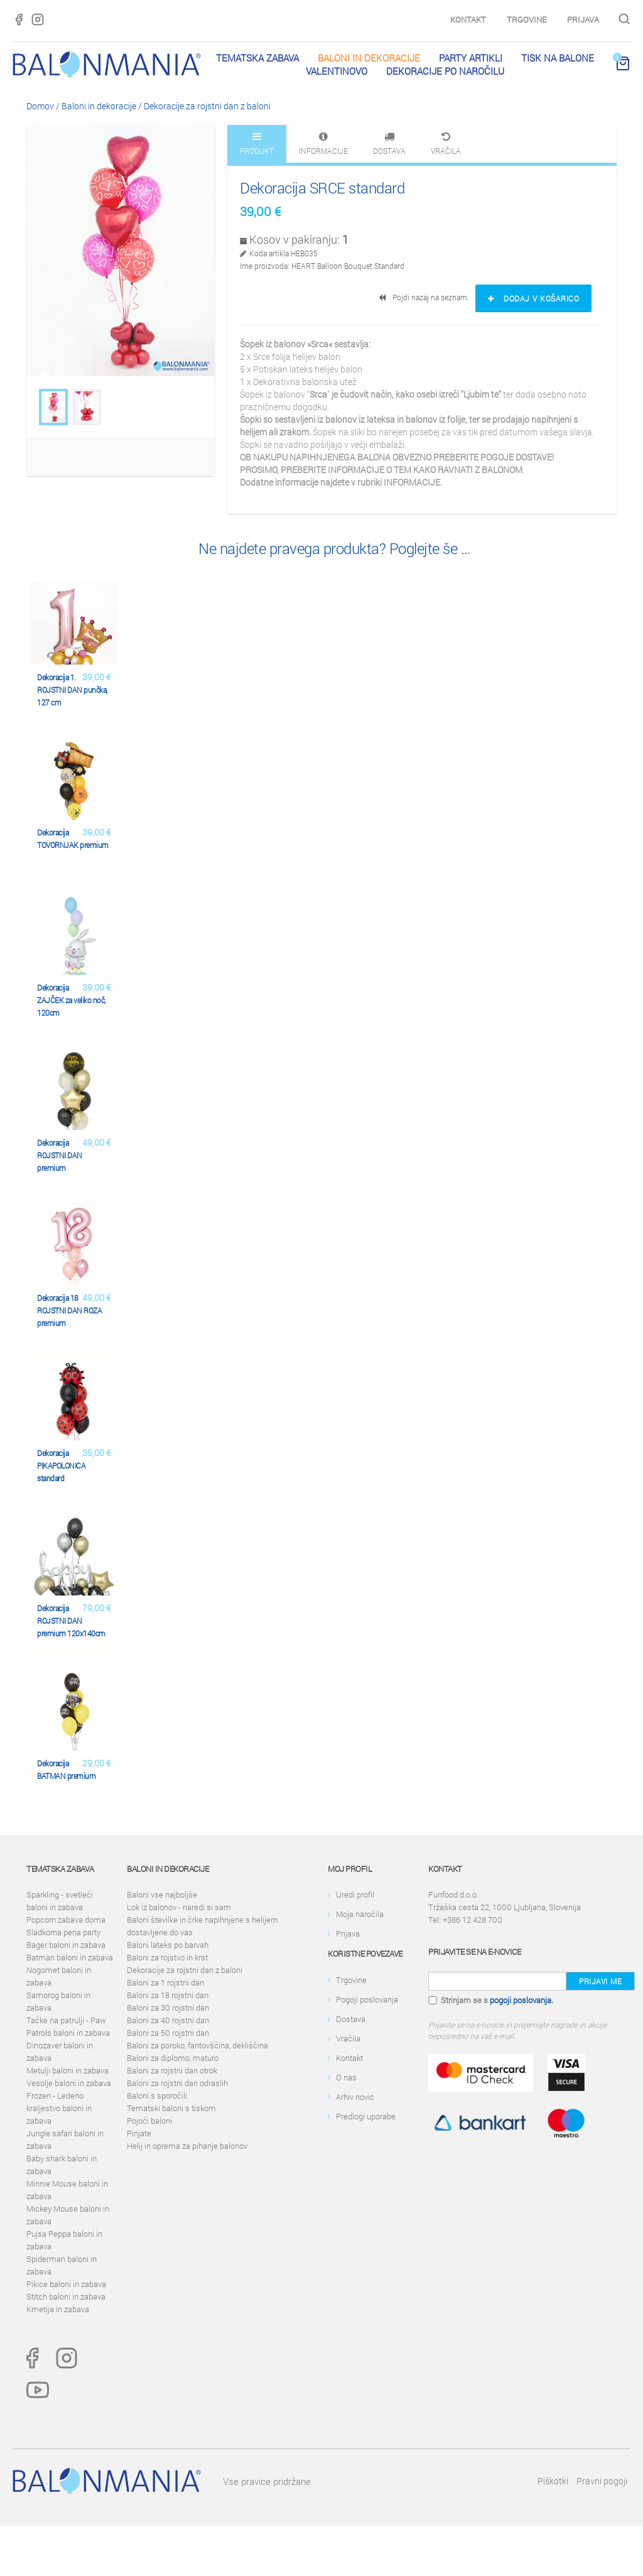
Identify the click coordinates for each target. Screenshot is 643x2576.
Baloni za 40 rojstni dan (168, 2020)
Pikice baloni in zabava (66, 2284)
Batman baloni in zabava (69, 1957)
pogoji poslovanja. (521, 2000)
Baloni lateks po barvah (167, 1944)
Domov (40, 106)
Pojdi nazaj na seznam (424, 297)
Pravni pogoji (601, 2481)
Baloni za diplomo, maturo (173, 2057)
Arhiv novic (355, 2096)
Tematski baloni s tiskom (171, 2108)
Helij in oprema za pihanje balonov (187, 2145)
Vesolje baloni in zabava (68, 2083)
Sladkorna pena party (63, 1932)
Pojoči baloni (149, 2120)
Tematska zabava (257, 58)
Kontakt (468, 19)
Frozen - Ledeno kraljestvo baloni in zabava (59, 2108)
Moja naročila (360, 1914)
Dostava (350, 2018)
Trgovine (526, 19)
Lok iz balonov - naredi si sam (179, 1907)
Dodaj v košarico (533, 298)
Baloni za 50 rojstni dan (168, 2032)
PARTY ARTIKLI (470, 58)
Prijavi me (600, 1981)
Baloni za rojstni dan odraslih (177, 2083)
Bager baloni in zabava (65, 1944)
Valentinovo (336, 71)
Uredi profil (355, 1894)
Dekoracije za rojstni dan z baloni (207, 106)
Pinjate (139, 2133)
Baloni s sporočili (157, 2095)
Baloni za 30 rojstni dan (168, 2007)
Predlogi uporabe (366, 2116)
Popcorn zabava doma (65, 1919)
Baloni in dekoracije (369, 58)
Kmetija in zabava (57, 2309)
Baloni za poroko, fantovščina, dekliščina (197, 2045)
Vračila (348, 2038)
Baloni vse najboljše (162, 1894)
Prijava (583, 19)
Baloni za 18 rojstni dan (167, 1995)
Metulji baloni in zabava (67, 2070)
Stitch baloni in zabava (65, 2296)
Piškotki (553, 2481)
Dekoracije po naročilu (445, 71)
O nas (346, 2077)
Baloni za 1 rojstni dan (165, 1982)
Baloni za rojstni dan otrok (172, 2070)
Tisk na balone (557, 58)
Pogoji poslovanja (367, 1999)
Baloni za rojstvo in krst (167, 1957)
